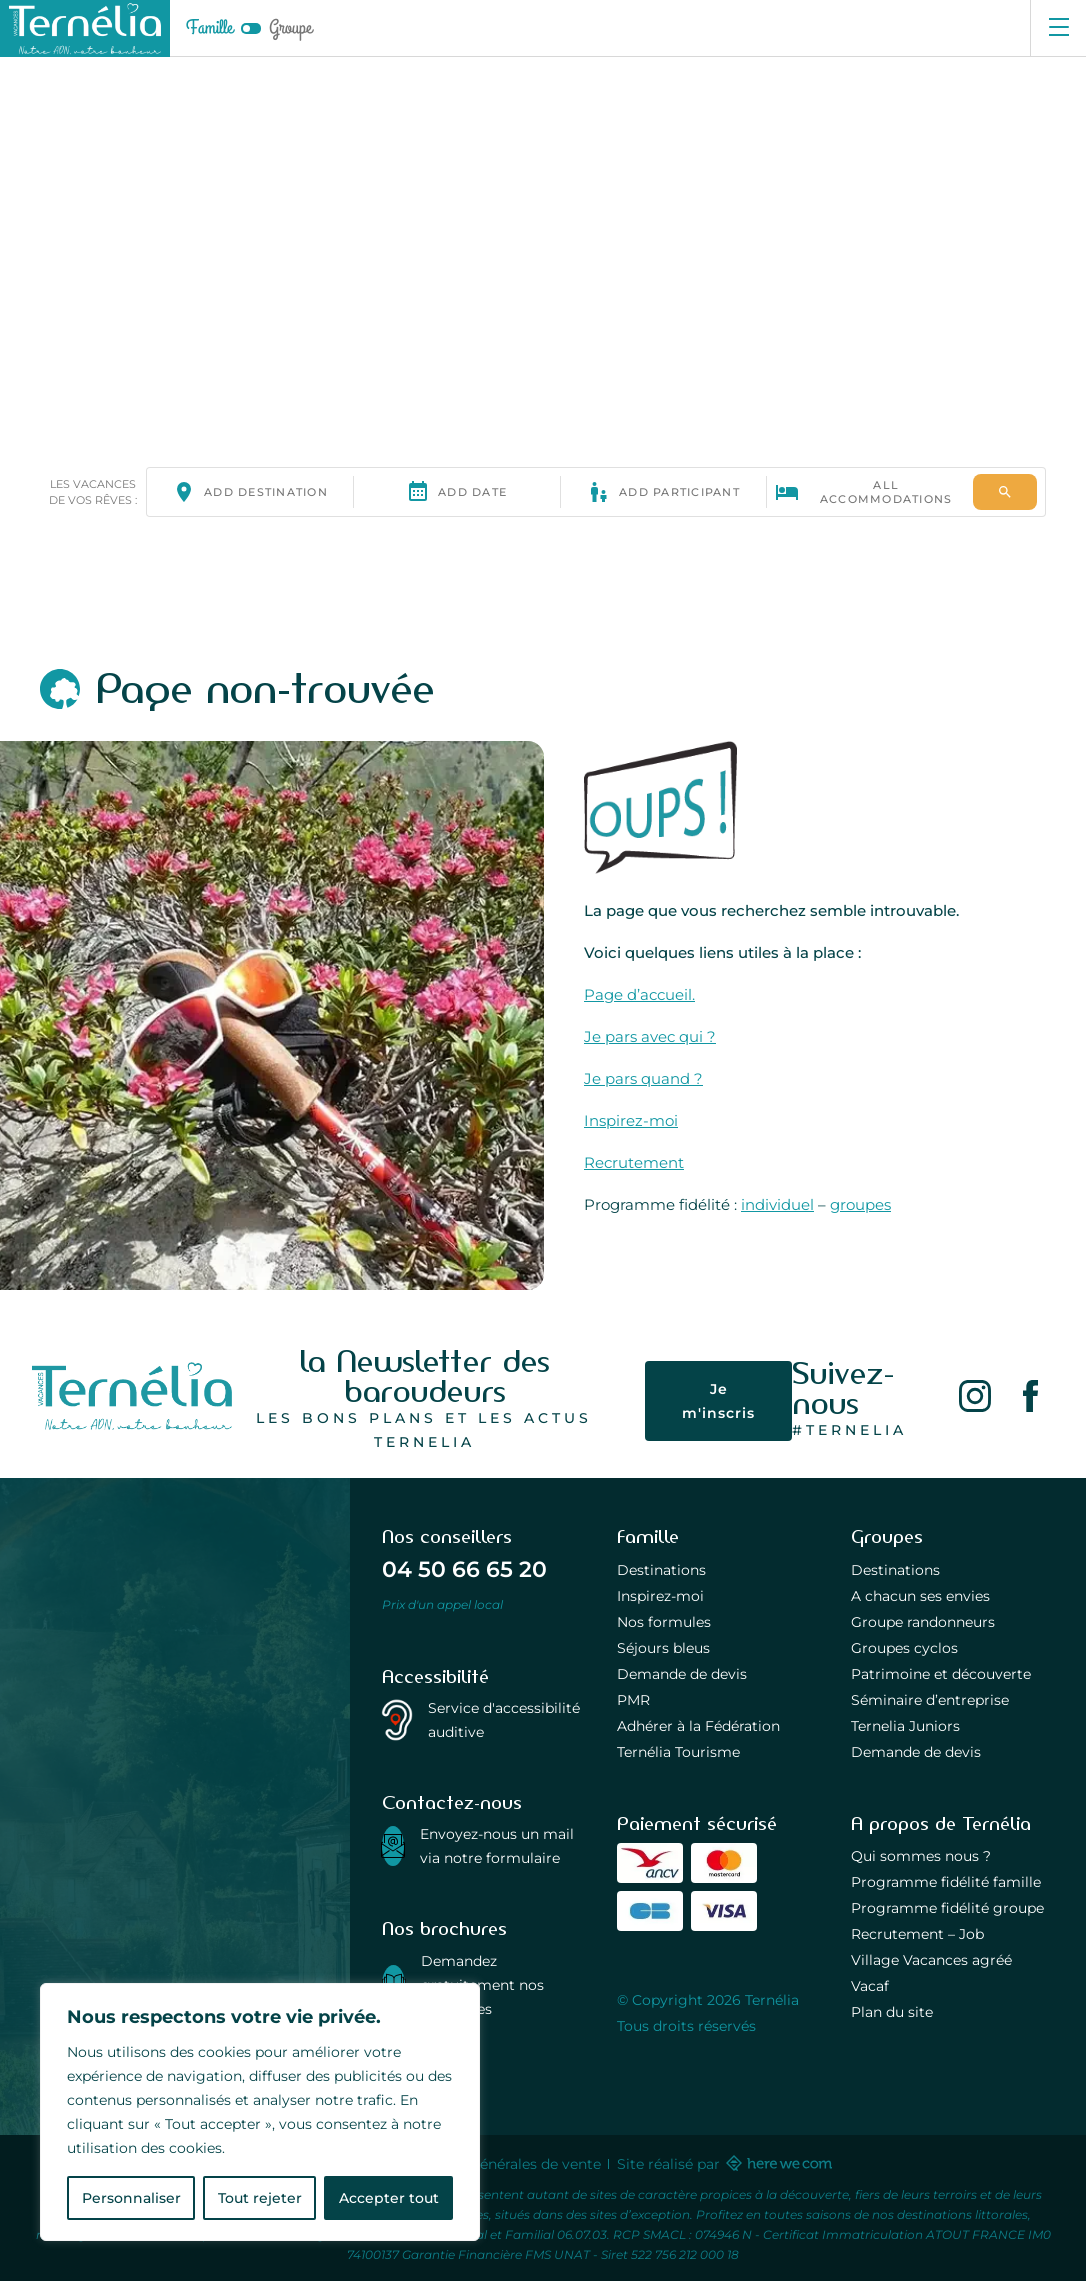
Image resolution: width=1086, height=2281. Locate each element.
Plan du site (892, 2012)
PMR (633, 1700)
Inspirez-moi (631, 1120)
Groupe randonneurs (923, 1622)
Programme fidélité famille (946, 1882)
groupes (860, 1204)
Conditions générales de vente (495, 2164)
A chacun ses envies (920, 1596)
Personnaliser (131, 2198)
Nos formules (664, 1622)
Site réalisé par (723, 2164)
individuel (777, 1204)
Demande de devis (682, 1674)
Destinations (661, 1570)
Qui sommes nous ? (921, 1856)
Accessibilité (435, 1677)
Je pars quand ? (643, 1078)
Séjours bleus (663, 1648)
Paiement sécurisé (697, 1824)
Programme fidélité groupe (947, 1908)
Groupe (290, 28)
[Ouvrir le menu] (1058, 28)
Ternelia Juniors (905, 1726)
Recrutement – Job (917, 1934)
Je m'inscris (719, 1400)
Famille (209, 28)
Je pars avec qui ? (650, 1036)
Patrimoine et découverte (941, 1674)
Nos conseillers (447, 1537)
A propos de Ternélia (941, 1824)
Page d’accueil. (639, 994)
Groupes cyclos (904, 1648)
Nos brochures (444, 1929)
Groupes (887, 1537)
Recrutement (634, 1162)
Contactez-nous (452, 1803)
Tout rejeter (260, 2198)
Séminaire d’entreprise (930, 1700)
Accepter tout (389, 2198)
